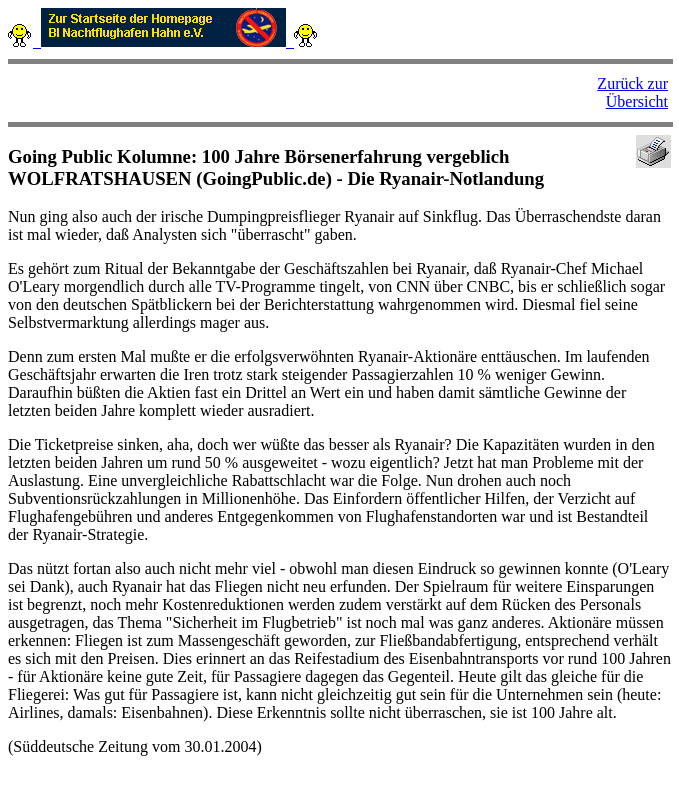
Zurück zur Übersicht (632, 92)
